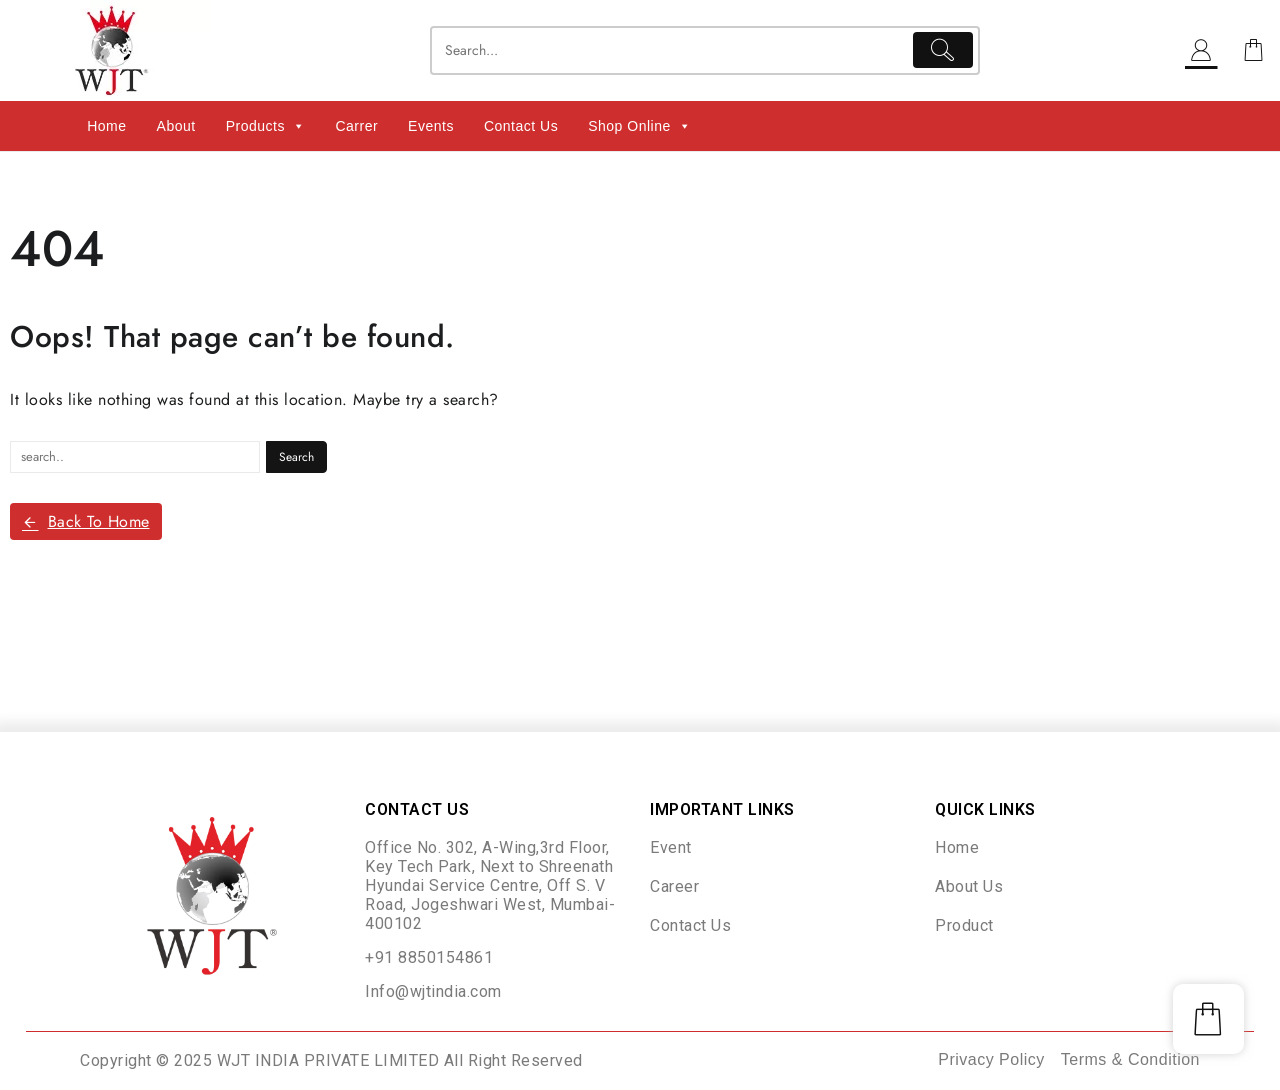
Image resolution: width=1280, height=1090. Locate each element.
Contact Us (521, 126)
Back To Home (86, 521)
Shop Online (639, 126)
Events (431, 126)
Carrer (356, 126)
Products (266, 126)
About (176, 126)
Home (106, 126)
